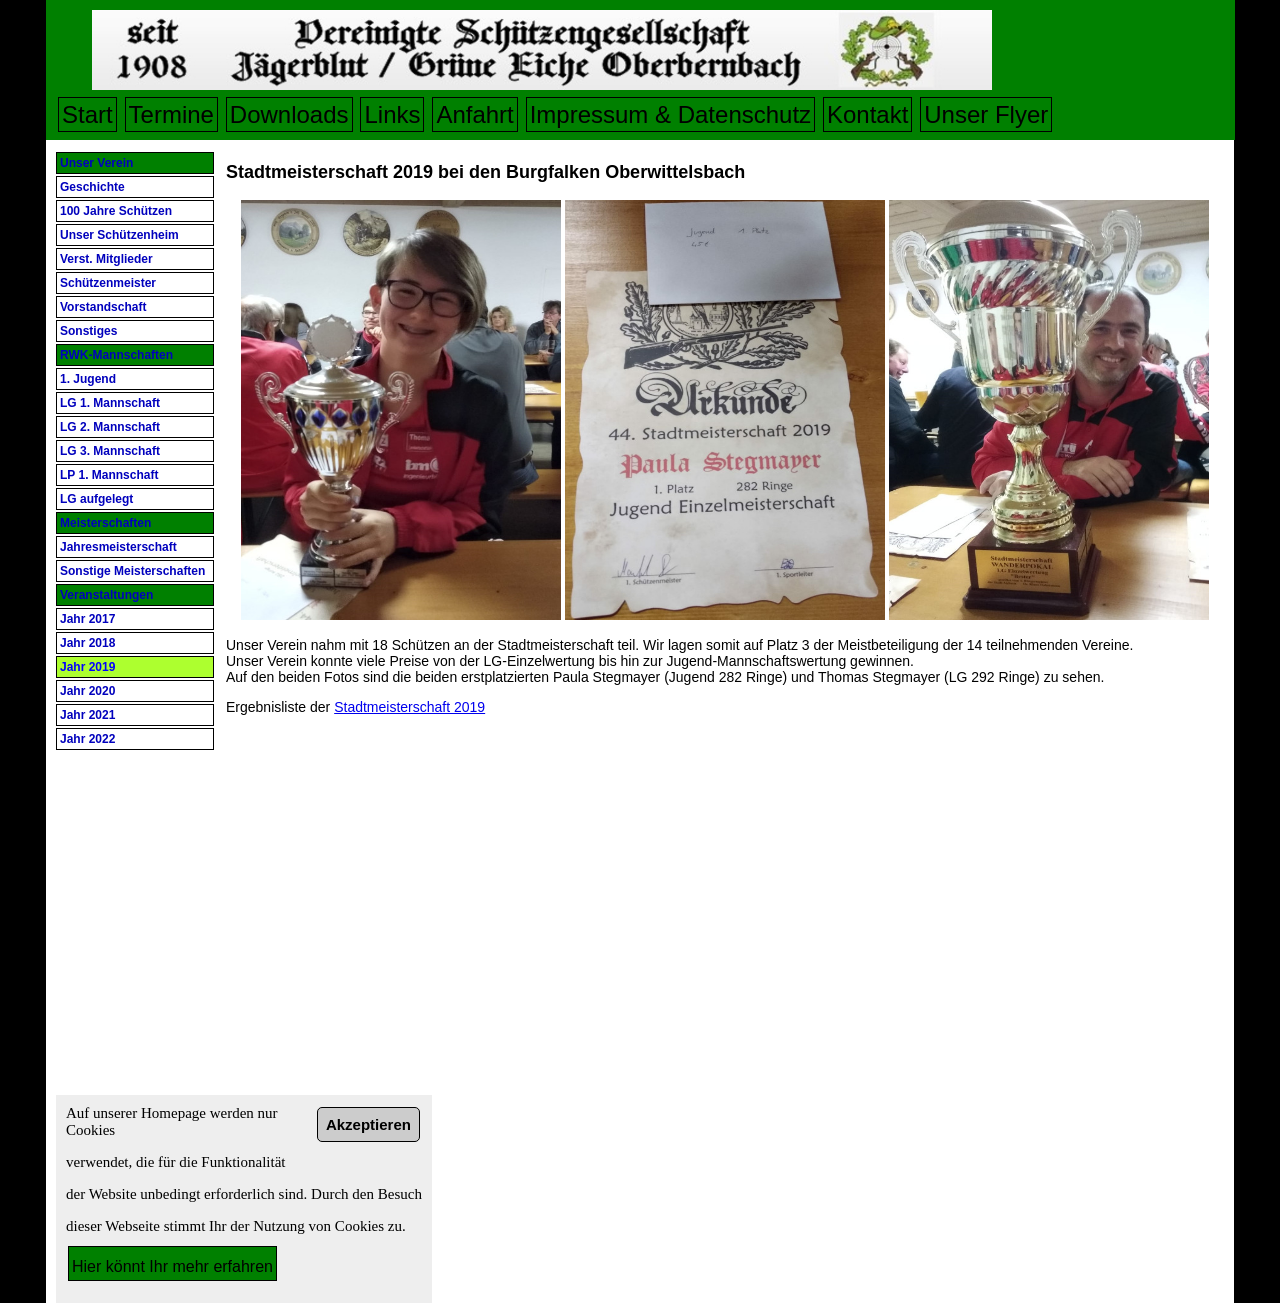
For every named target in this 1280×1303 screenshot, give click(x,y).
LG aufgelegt (96, 499)
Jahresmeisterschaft (118, 547)
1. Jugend (88, 379)
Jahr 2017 (87, 619)
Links (392, 114)
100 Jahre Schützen (116, 211)
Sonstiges (88, 331)
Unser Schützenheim (119, 235)
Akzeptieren (368, 1124)
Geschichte (92, 187)
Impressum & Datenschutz (670, 114)
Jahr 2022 (87, 739)
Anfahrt (474, 114)
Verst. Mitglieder (106, 259)
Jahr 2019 (87, 667)
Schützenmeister (108, 283)
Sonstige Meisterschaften (132, 571)
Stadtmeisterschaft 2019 (409, 707)
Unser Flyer (986, 114)
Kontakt (867, 114)
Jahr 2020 (87, 691)
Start (87, 114)
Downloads (289, 114)
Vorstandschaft (103, 307)
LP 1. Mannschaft (109, 475)
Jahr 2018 (87, 643)
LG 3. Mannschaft (110, 451)
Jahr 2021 (87, 715)
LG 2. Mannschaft (110, 427)
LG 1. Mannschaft (110, 403)
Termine (171, 114)
